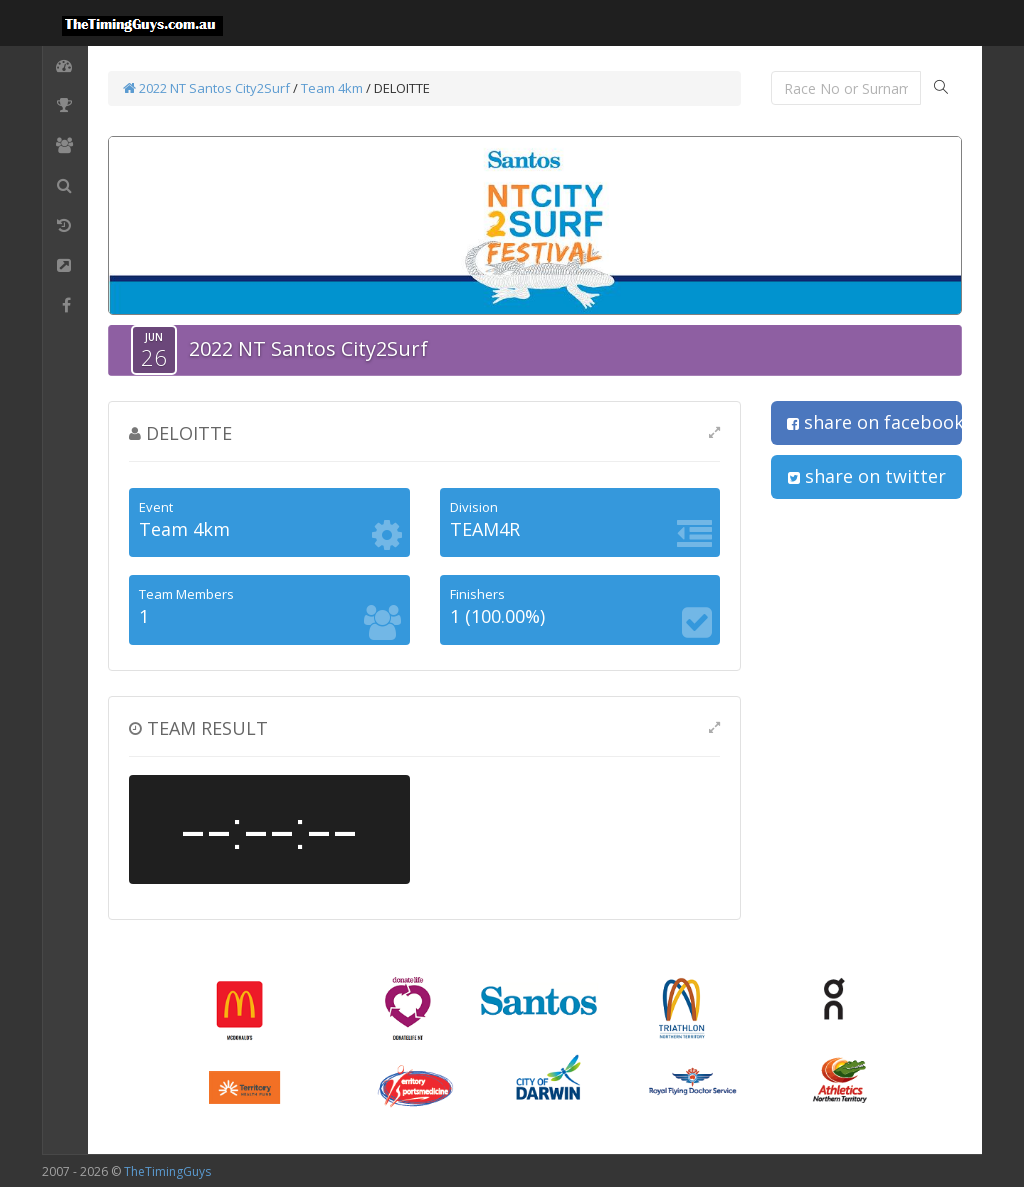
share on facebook (874, 422)
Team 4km (333, 88)
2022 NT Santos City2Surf (206, 88)
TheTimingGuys (167, 1171)
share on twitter (867, 476)
